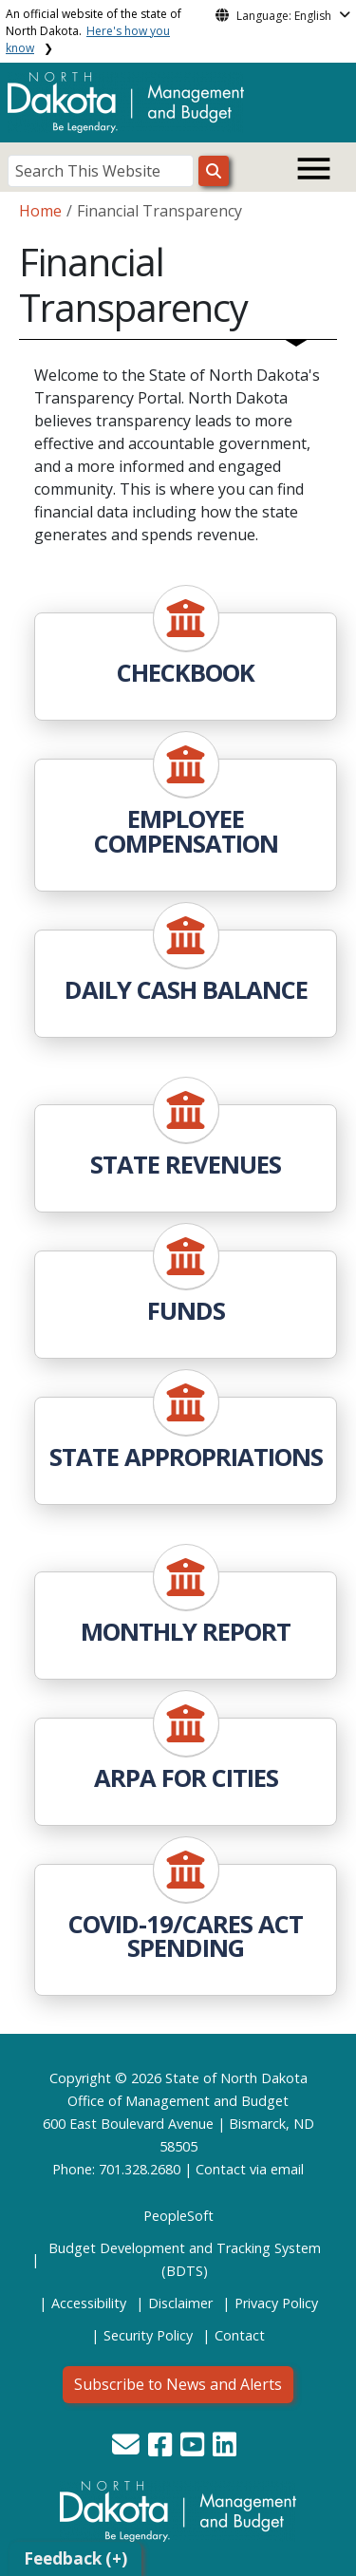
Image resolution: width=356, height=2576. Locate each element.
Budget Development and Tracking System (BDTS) (184, 2259)
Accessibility (88, 2303)
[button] (127, 2449)
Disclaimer (180, 2303)
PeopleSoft (178, 2216)
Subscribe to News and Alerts (178, 2384)
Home (40, 210)
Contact (221, 2169)
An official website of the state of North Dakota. (93, 31)
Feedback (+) (75, 2558)
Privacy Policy (276, 2303)
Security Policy (148, 2335)
